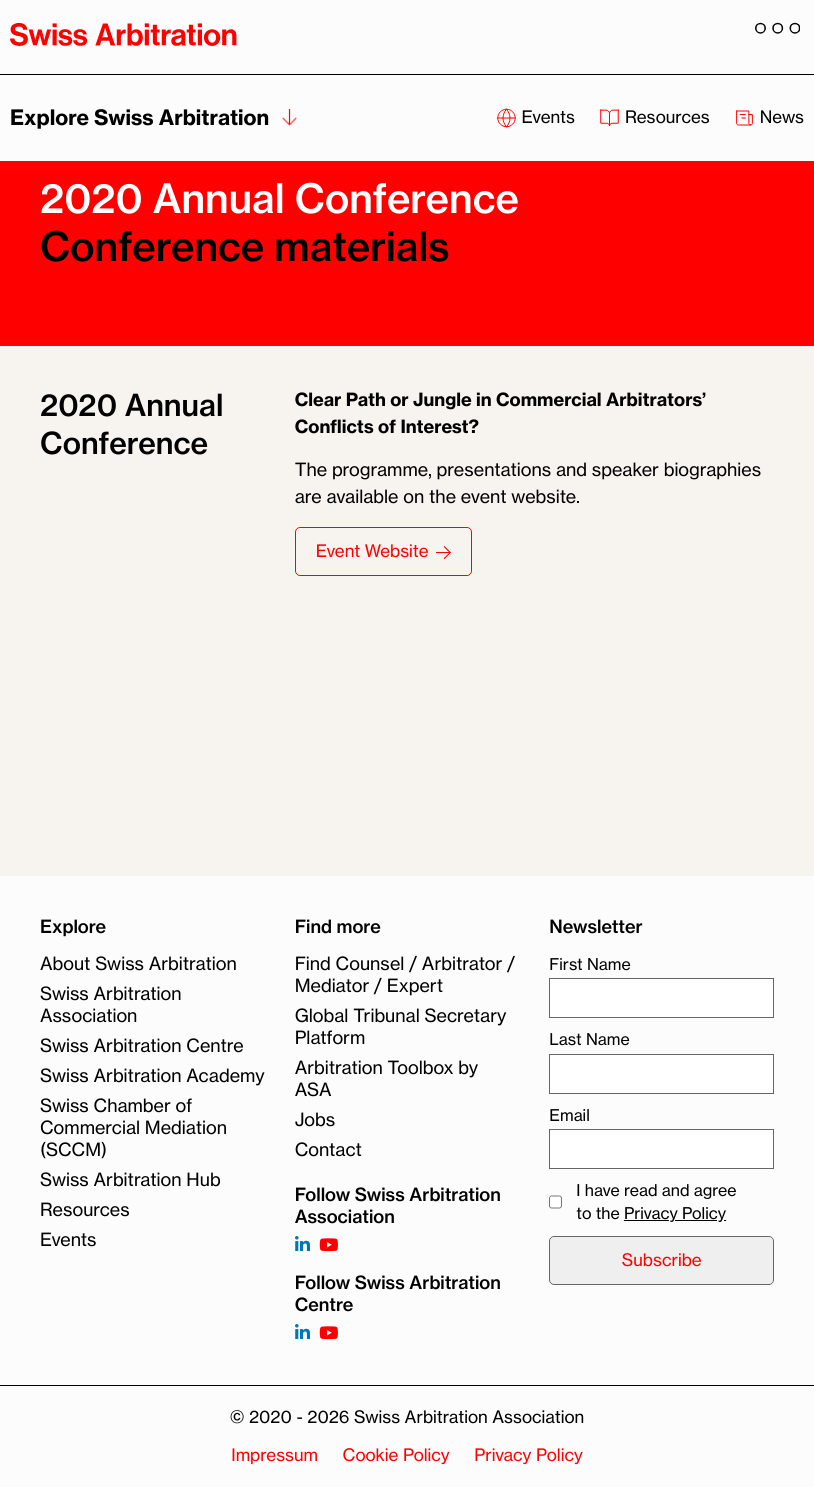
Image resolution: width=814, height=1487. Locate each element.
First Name (589, 964)
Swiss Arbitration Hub (130, 1180)
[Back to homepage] (123, 34)
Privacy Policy (675, 1213)
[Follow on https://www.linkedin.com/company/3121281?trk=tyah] (302, 1245)
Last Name (589, 1039)
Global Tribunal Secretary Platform (401, 1027)
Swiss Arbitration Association (111, 1005)
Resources (85, 1210)
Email (569, 1115)
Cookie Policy (396, 1455)
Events (68, 1240)
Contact (328, 1150)
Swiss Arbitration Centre (142, 1046)
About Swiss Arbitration (138, 964)
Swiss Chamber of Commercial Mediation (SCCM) (133, 1128)
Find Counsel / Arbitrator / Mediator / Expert (405, 975)
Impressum (274, 1455)
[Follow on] (302, 1333)
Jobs (315, 1120)
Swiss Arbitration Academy (152, 1076)
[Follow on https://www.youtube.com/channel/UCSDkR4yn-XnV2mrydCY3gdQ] (328, 1245)
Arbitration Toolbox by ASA (387, 1079)
